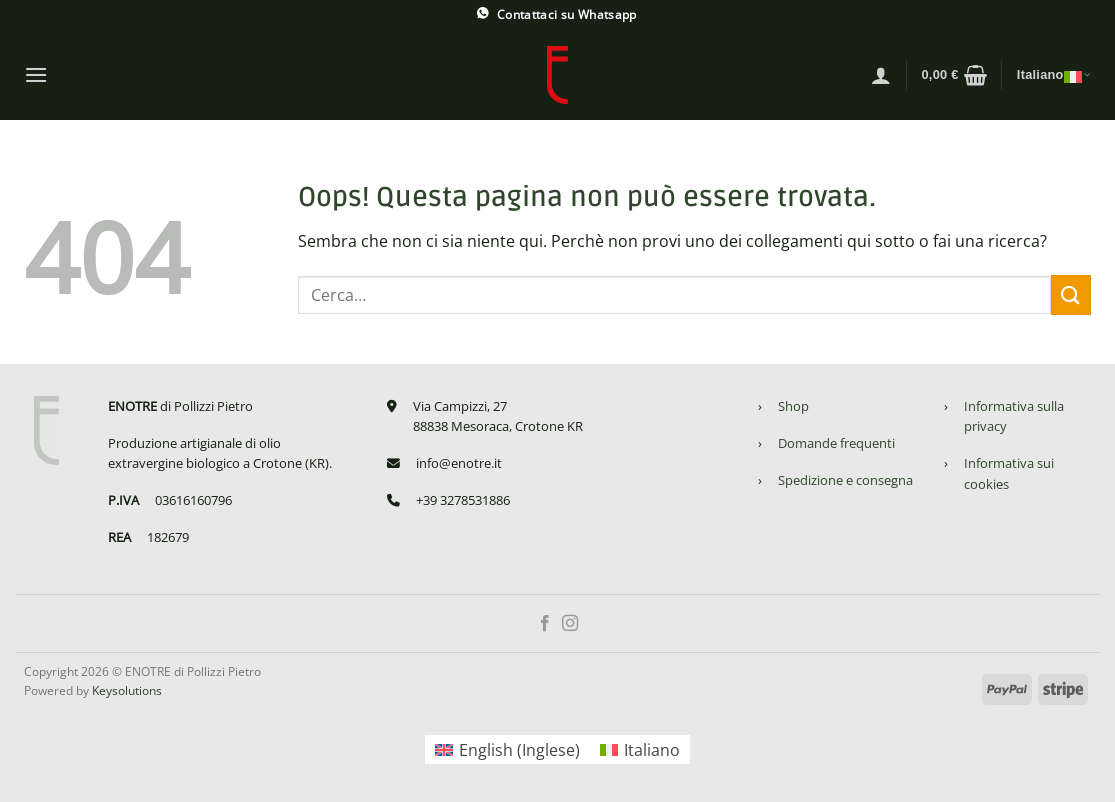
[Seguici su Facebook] (545, 624)
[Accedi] (881, 75)
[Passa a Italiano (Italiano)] (640, 749)
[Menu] (36, 74)
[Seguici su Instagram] (570, 624)
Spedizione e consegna (845, 480)
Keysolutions (127, 690)
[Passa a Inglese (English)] (507, 749)
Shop (793, 406)
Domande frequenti (836, 443)
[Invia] (1071, 294)
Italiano (1054, 75)
